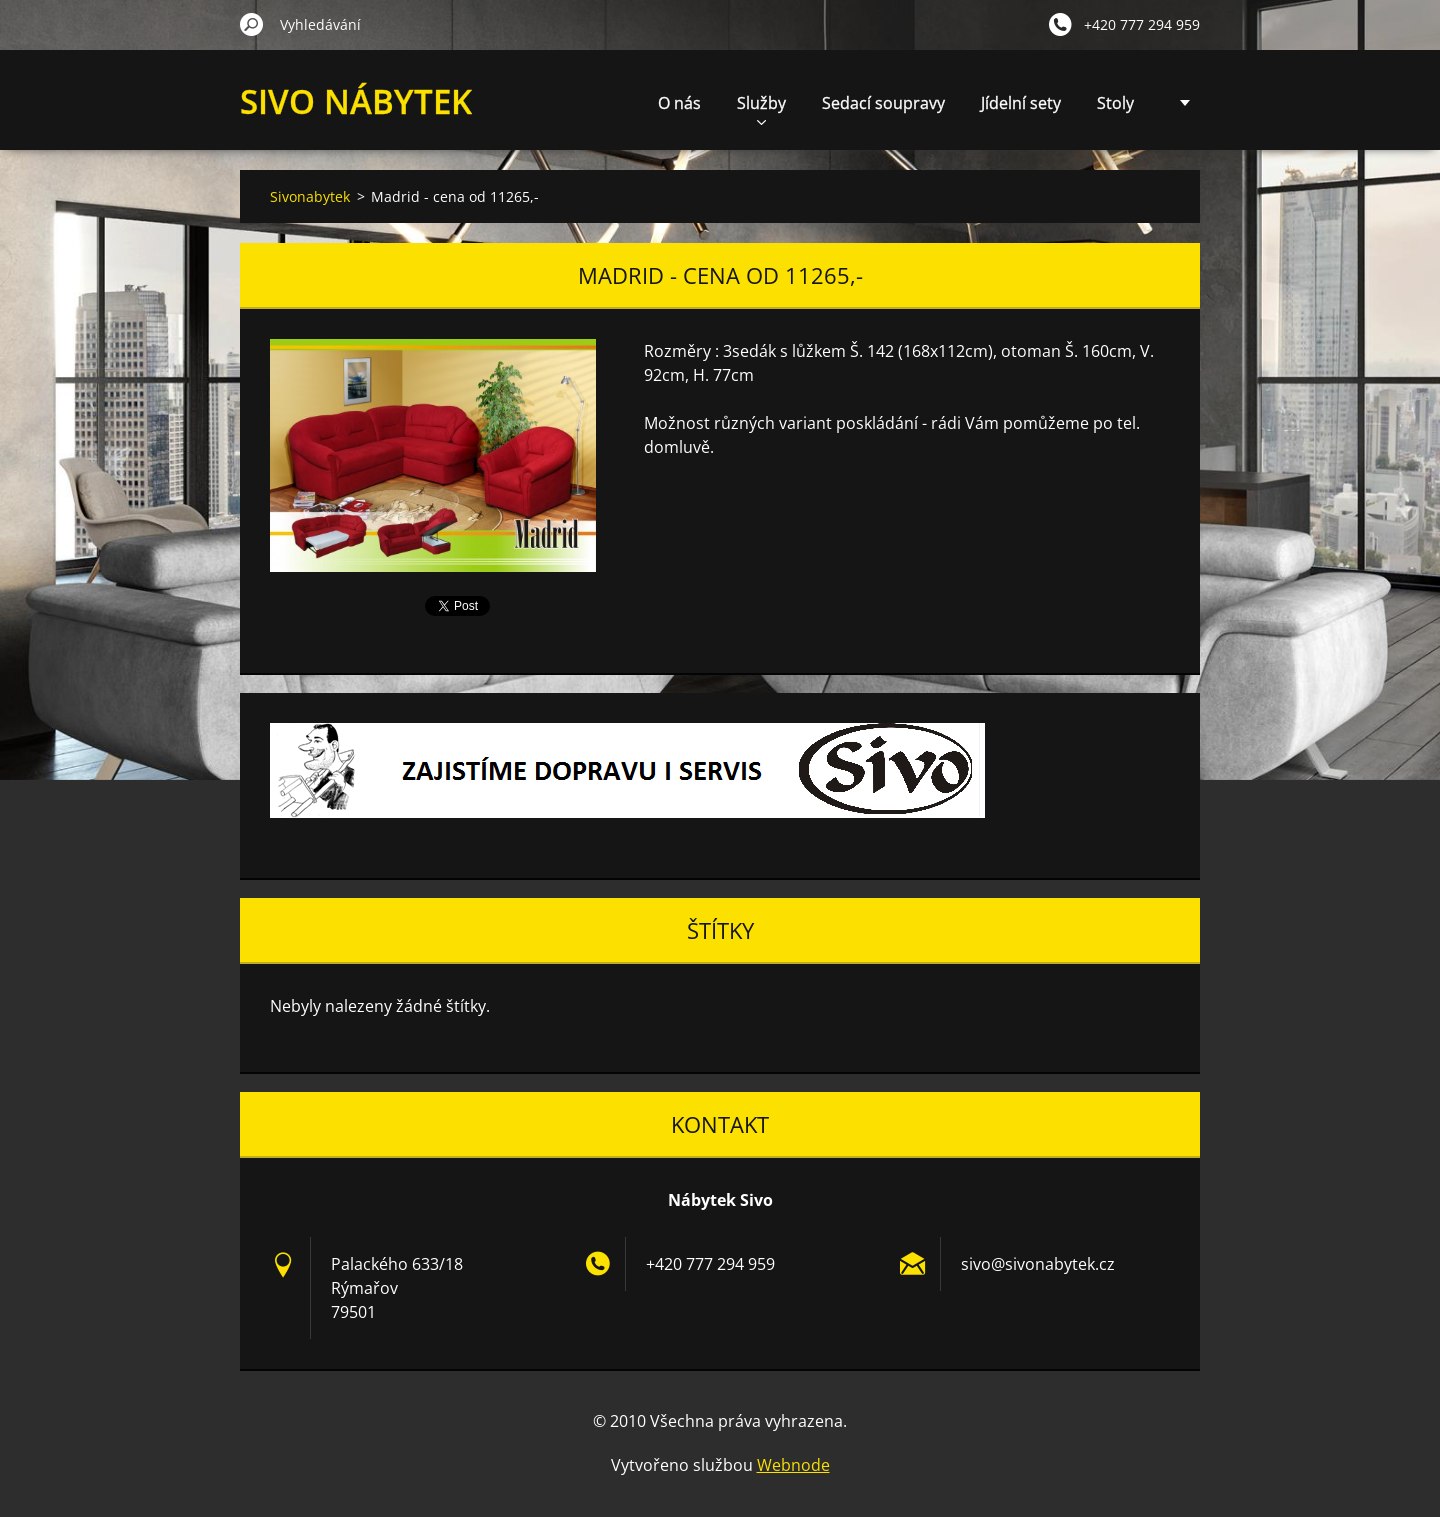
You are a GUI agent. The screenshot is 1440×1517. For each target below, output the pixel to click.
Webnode (793, 1465)
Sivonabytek (310, 196)
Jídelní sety (1021, 103)
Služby (761, 108)
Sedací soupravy (883, 103)
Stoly (1115, 103)
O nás (679, 103)
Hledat (252, 24)
